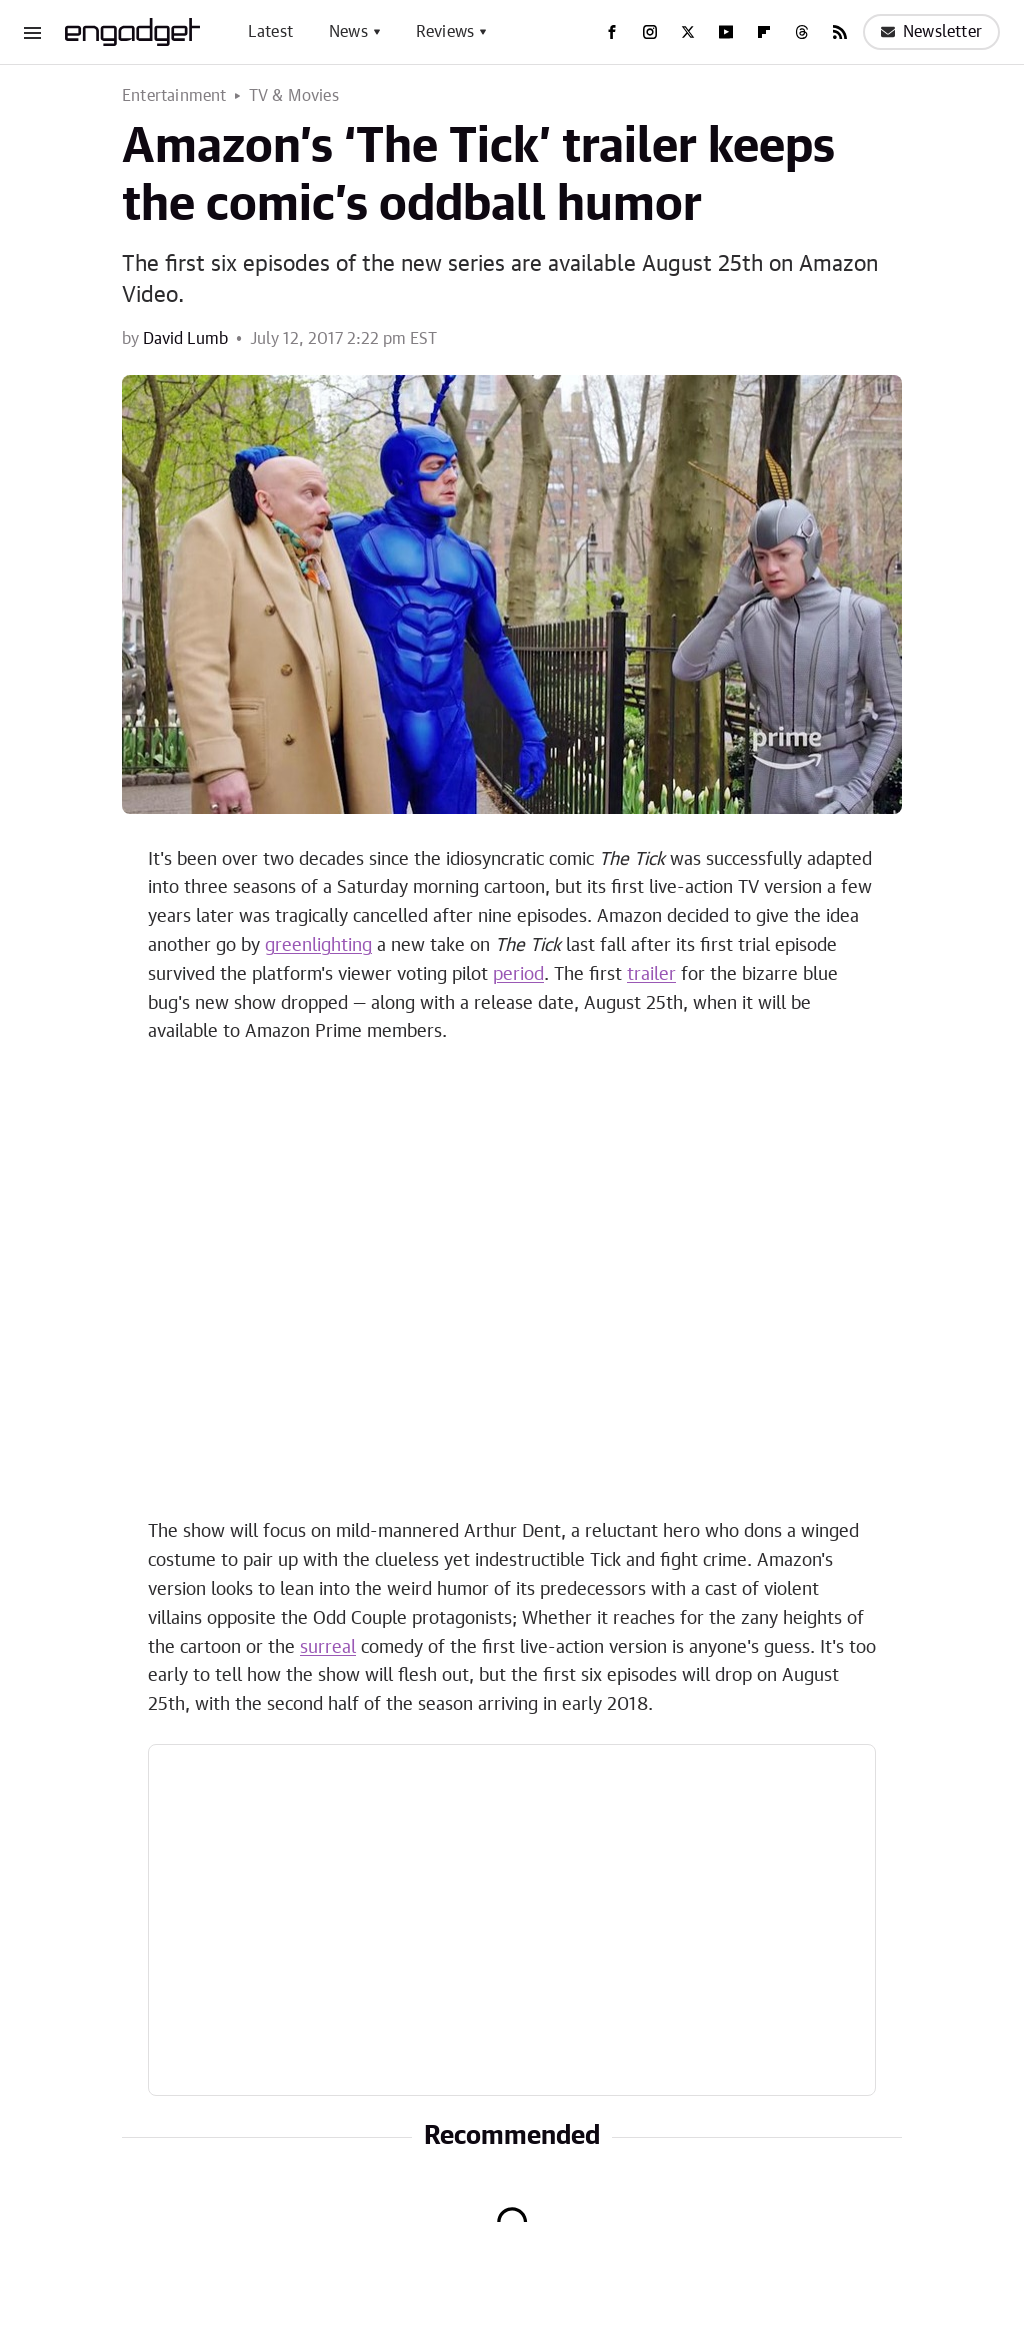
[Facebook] (612, 32)
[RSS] (840, 32)
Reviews (445, 32)
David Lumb (185, 339)
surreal (328, 1648)
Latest (270, 32)
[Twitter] (688, 32)
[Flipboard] (764, 32)
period (518, 975)
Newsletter (931, 32)
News (348, 32)
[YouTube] (726, 32)
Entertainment (174, 96)
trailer (651, 975)
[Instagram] (650, 32)
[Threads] (802, 32)
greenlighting (318, 946)
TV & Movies (294, 96)
